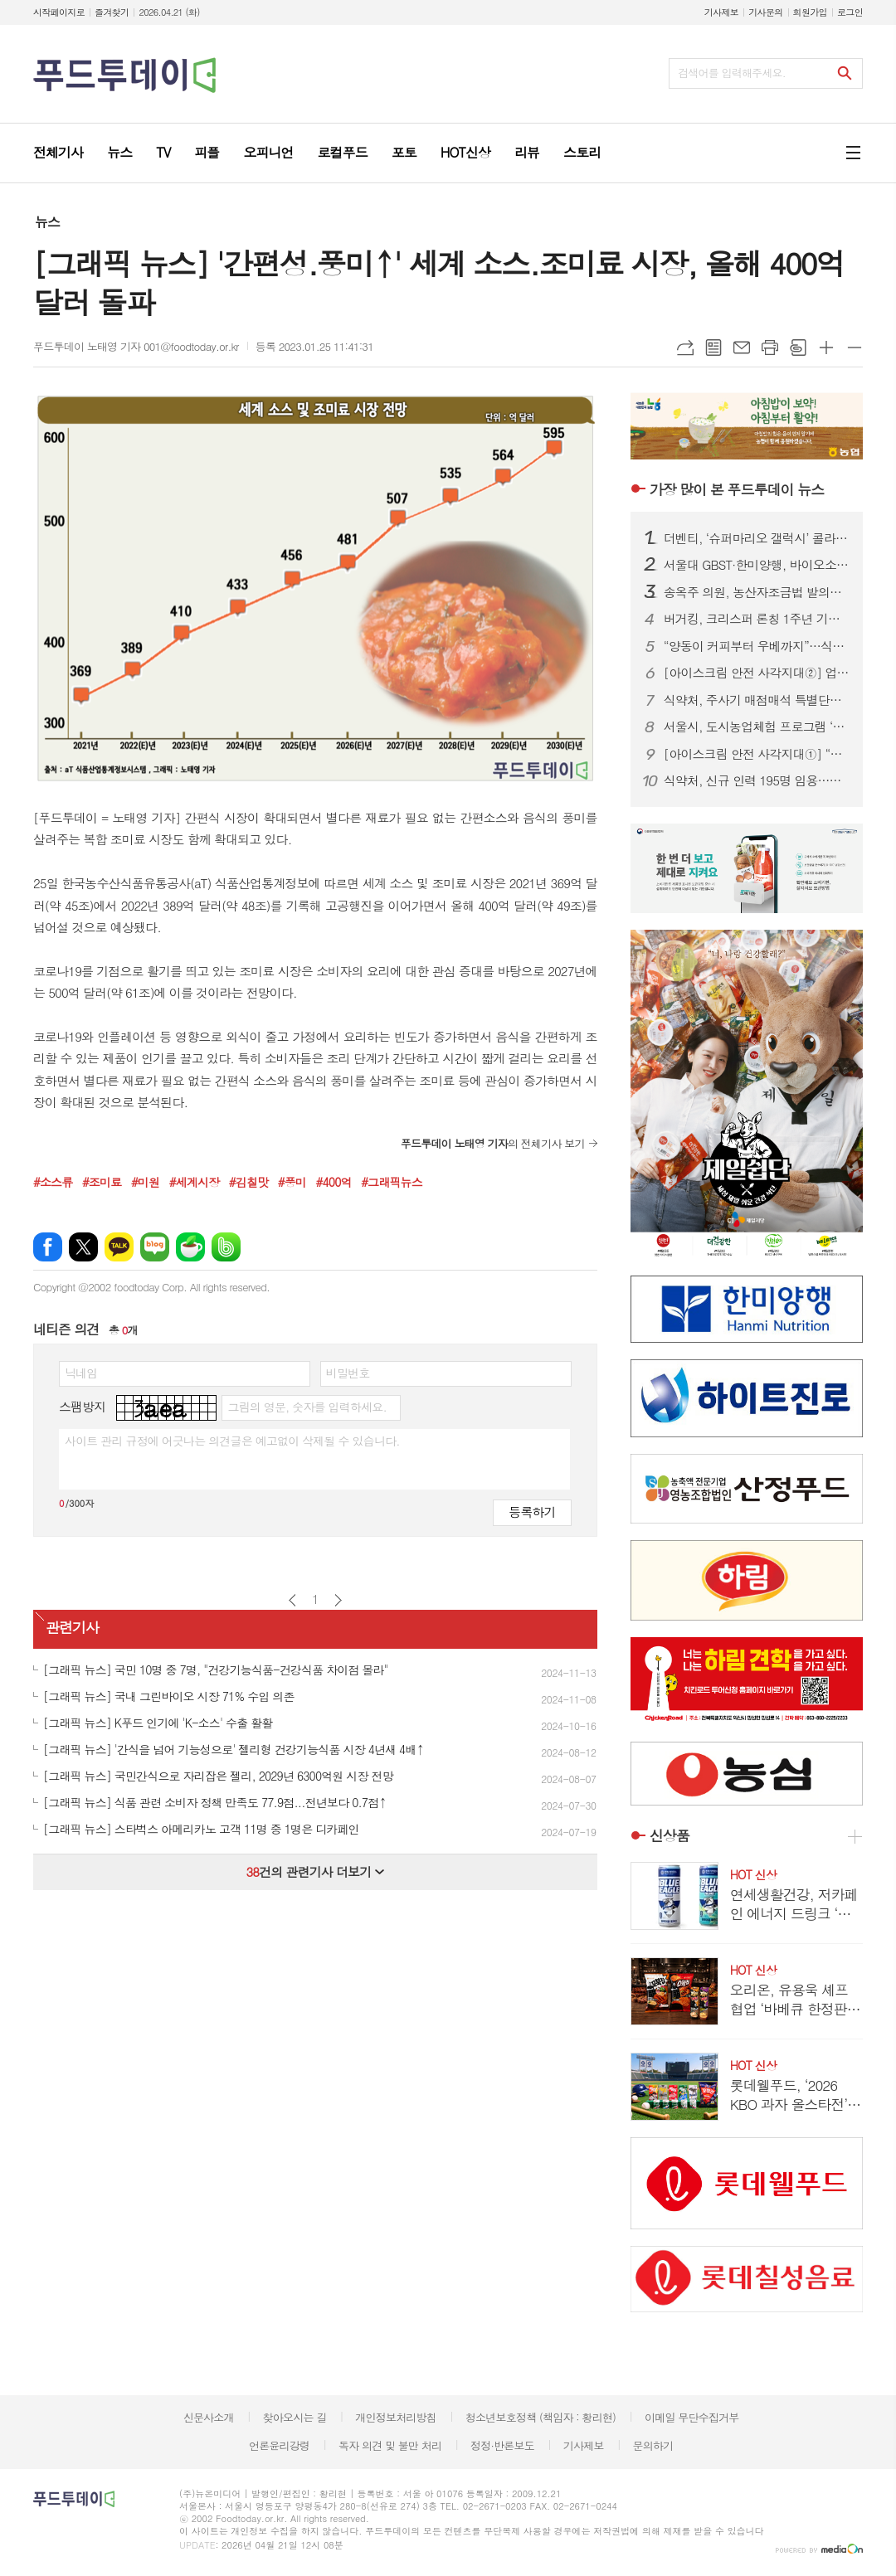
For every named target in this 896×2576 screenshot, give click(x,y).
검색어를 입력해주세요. (732, 72)
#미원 (145, 1182)
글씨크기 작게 (854, 347)
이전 (292, 1600)
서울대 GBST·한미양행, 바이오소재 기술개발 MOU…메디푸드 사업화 (757, 565)
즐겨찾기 (112, 12)
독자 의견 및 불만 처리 (389, 2445)
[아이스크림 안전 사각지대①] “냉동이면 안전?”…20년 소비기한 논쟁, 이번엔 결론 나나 (757, 754)
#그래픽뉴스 (391, 1182)
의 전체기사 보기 (493, 1143)
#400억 (334, 1182)
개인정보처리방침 (395, 2417)
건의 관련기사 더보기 (315, 1871)
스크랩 (798, 347)
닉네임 (81, 1372)
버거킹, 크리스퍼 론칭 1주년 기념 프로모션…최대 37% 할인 (757, 618)
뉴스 (47, 221)
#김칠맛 (248, 1182)
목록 (713, 347)
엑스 (83, 1246)
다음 (338, 1600)
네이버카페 (190, 1246)
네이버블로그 (154, 1246)
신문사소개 (208, 2417)
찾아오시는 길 (295, 2417)
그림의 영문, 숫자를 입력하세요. (306, 1406)
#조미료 (101, 1182)
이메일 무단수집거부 (692, 2417)
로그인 (850, 12)
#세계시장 (194, 1182)
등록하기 (532, 1511)
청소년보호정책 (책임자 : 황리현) (540, 2417)
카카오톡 (119, 1246)
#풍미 (292, 1182)
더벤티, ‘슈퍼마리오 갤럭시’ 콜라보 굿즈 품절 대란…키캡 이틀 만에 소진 (757, 538)
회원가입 (810, 12)
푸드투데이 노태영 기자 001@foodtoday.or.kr (136, 346)
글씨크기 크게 (826, 347)
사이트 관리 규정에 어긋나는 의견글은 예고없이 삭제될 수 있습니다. (232, 1440)
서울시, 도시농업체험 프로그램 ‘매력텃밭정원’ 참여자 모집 (757, 726)
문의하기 (652, 2445)
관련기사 (72, 1628)
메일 (741, 347)
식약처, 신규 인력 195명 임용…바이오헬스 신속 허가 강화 (757, 780)
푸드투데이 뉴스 (737, 489)
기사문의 (765, 12)
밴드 (226, 1246)
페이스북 (47, 1246)
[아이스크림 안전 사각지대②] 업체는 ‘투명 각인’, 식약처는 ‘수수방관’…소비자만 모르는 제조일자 (757, 672)
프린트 (770, 347)
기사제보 (721, 12)
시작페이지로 (59, 12)
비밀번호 (348, 1372)
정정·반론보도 (502, 2445)
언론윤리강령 (279, 2445)
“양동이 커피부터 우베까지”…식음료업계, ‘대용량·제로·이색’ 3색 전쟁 (757, 646)
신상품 (669, 1836)
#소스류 (52, 1182)
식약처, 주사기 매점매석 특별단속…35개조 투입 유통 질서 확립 (757, 700)
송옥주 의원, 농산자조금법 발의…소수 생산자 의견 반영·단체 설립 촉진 (757, 592)
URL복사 (685, 347)
